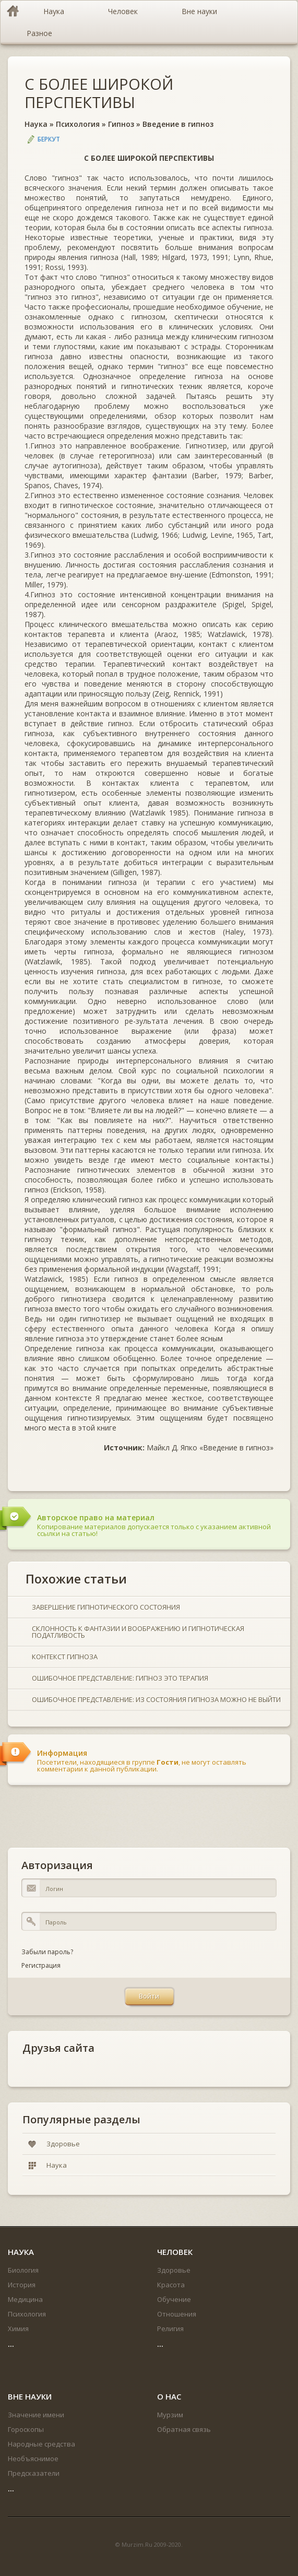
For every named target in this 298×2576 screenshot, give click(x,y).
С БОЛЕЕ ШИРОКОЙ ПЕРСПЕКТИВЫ (99, 93)
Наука (36, 124)
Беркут (49, 139)
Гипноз (121, 124)
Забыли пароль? (47, 1951)
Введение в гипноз (177, 124)
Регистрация (41, 1965)
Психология (78, 124)
